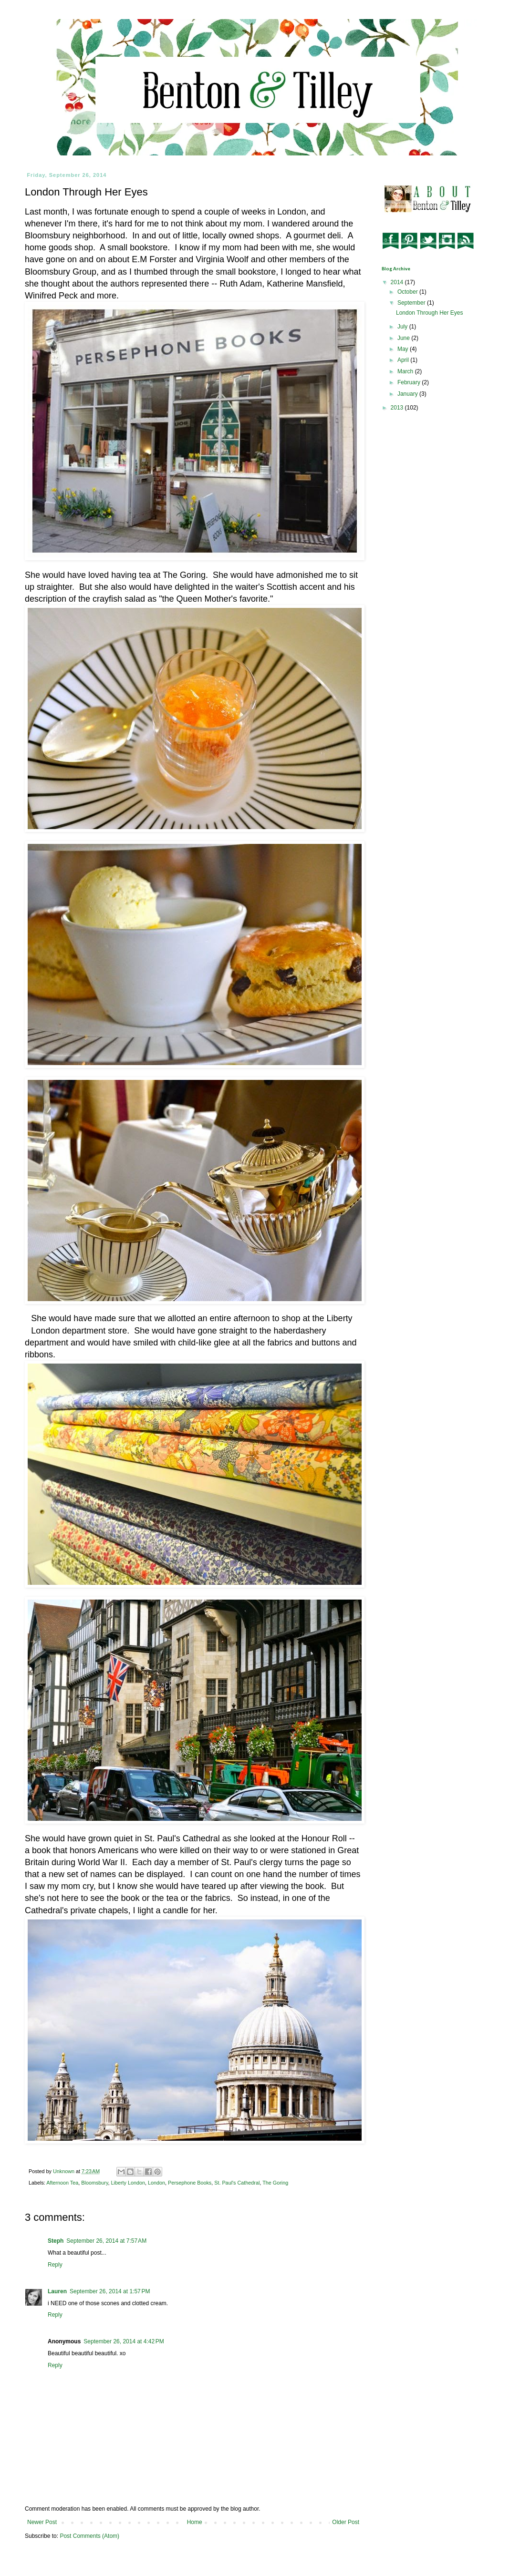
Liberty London (128, 2183)
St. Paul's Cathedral (237, 2183)
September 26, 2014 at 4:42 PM (123, 2341)
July (403, 326)
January (408, 393)
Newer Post (42, 2522)
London (156, 2183)
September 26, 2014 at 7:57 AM (106, 2240)
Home (194, 2522)
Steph (55, 2240)
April (403, 360)
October (408, 291)
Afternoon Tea (62, 2183)
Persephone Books (189, 2183)
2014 (398, 282)
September (412, 302)
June (404, 338)
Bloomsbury (94, 2183)
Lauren (57, 2291)
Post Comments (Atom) (89, 2536)
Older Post (345, 2522)
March (406, 371)
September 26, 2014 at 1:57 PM (110, 2291)
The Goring (275, 2183)
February (409, 382)
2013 (398, 407)
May (403, 349)
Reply (55, 2264)
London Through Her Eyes (429, 312)
